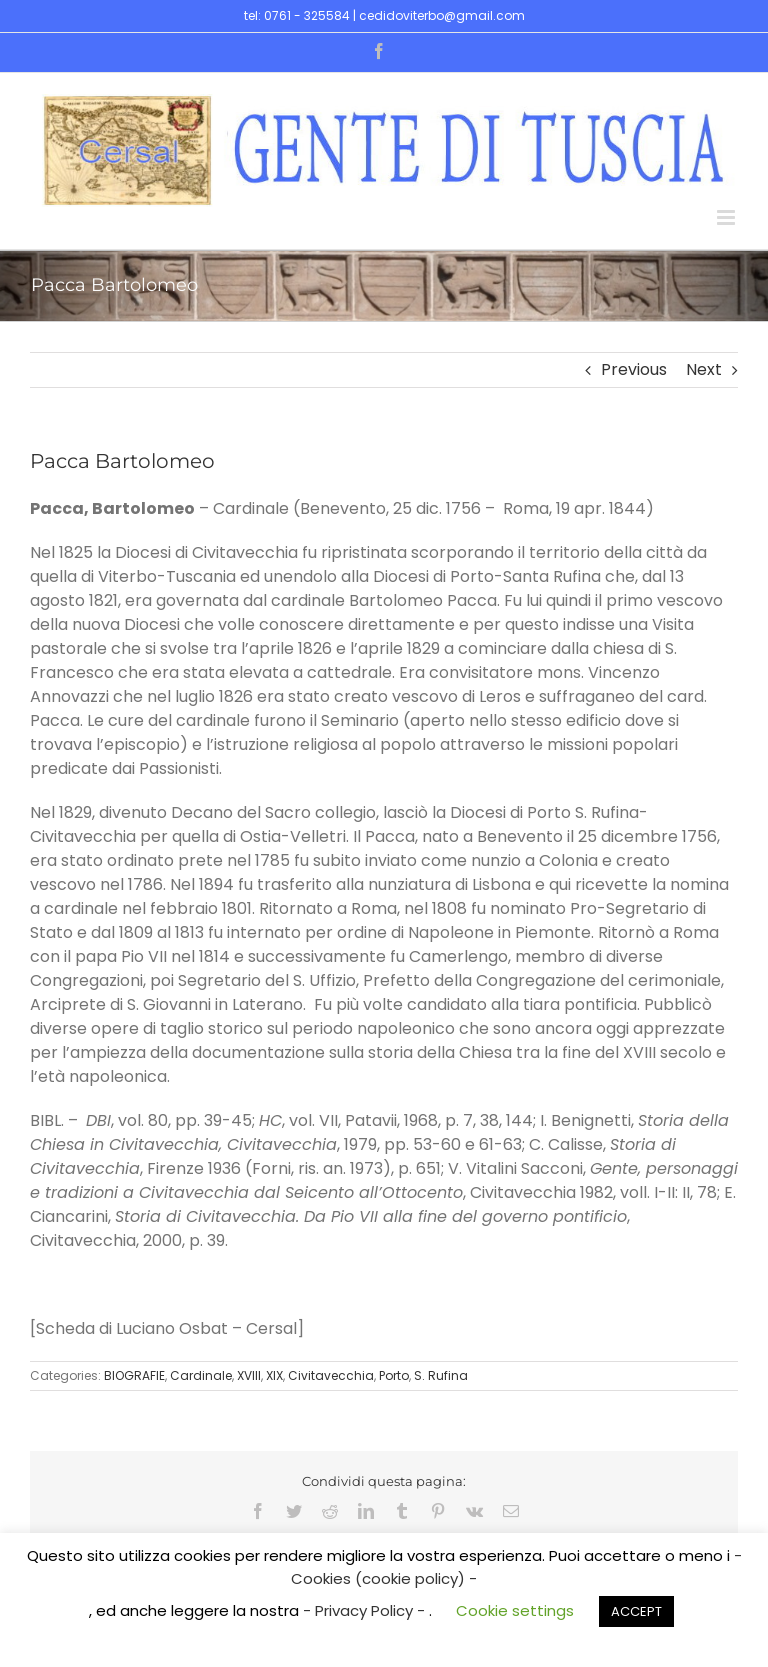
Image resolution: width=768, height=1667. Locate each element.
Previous (634, 369)
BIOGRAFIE (134, 1375)
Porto (394, 1375)
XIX (274, 1375)
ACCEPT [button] (636, 1611)
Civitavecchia (331, 1375)
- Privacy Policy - (366, 1610)
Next (704, 369)
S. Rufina (441, 1375)
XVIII (249, 1375)
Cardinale (201, 1375)
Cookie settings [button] (515, 1610)
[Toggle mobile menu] (727, 217)
